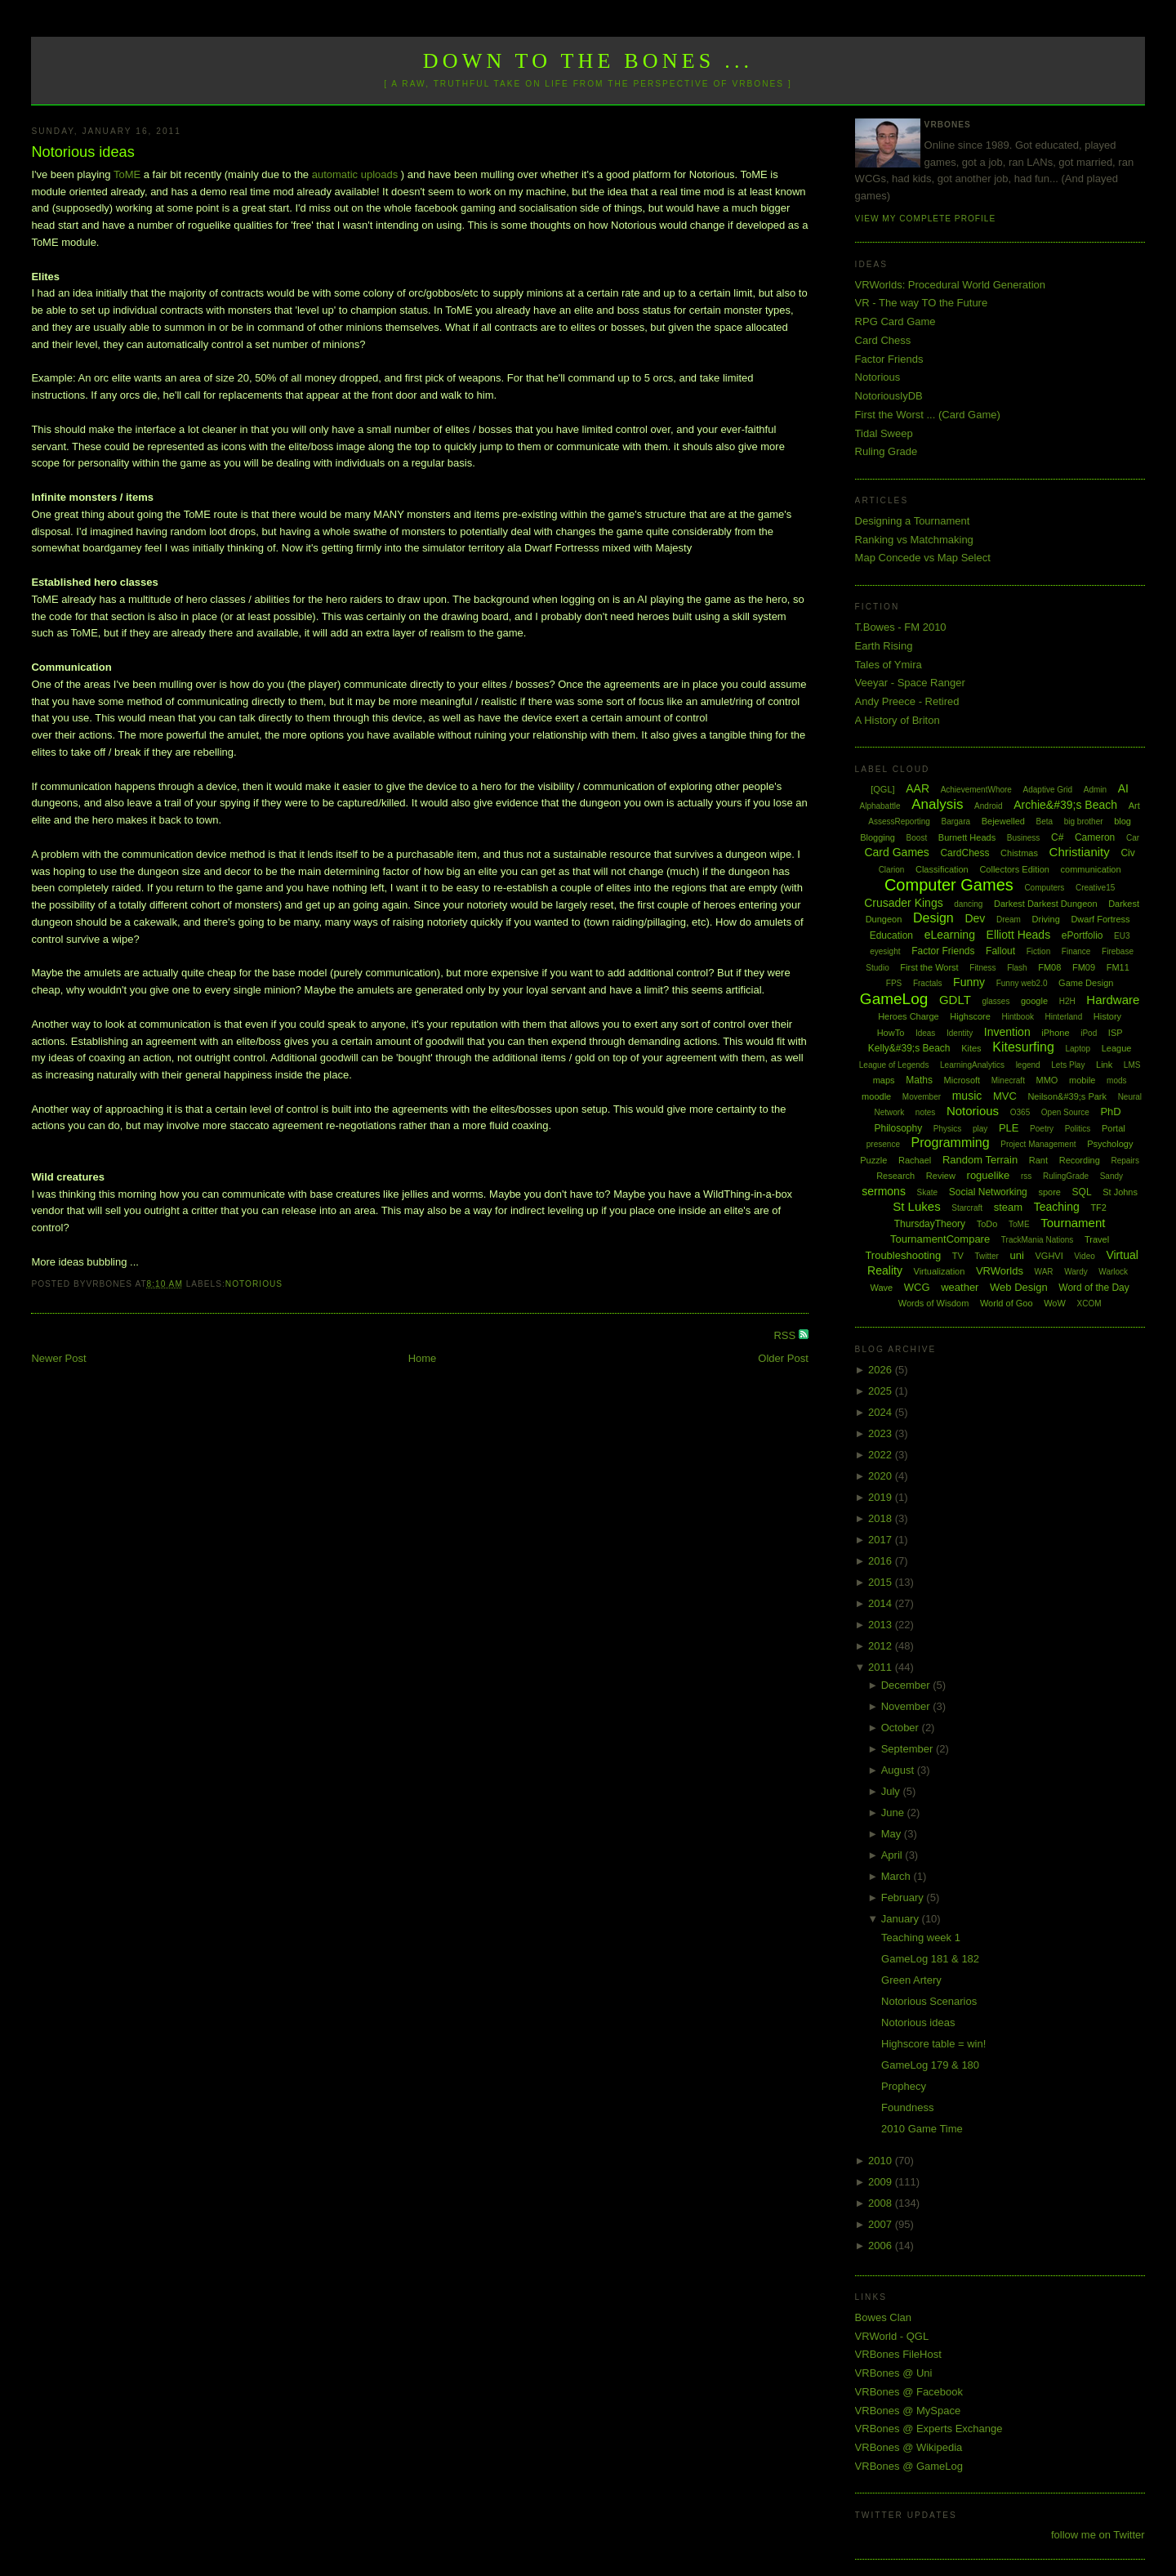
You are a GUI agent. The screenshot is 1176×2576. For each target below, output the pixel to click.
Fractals (927, 983)
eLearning (949, 934)
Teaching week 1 (920, 1937)
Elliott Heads (1019, 934)
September (908, 1749)
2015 (881, 1582)
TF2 (1098, 1207)
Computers (1044, 887)
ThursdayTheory (929, 1224)
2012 (881, 1646)
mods (1116, 1080)
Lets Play (1068, 1064)
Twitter (986, 1256)
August (899, 1770)
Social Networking (988, 1192)
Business (1023, 837)
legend (1028, 1064)
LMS (1132, 1064)
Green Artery (911, 1980)
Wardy (1076, 1271)
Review (941, 1176)
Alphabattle (879, 805)
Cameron (1095, 837)
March (897, 1876)
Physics (947, 1128)
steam (1008, 1207)
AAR (917, 788)
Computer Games (948, 885)
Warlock (1113, 1271)
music (967, 1095)
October (901, 1727)
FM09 (1083, 967)
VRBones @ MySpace (908, 2410)
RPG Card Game (895, 321)
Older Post (783, 1358)
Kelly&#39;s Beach (909, 1048)
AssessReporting (899, 821)
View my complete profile (925, 218)
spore (1049, 1192)
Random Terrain (980, 1160)
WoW (1055, 1303)
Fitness (982, 967)
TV (958, 1256)
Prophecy (903, 2086)
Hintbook (1018, 1016)
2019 (881, 1497)
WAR (1044, 1271)
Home (422, 1358)
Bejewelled (1003, 821)
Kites (971, 1048)
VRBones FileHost (898, 2354)
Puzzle (873, 1160)
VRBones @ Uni (894, 2373)
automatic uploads (355, 174)
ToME (129, 174)
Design (933, 918)
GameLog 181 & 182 (930, 1959)
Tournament (1072, 1223)
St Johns (1120, 1192)
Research (895, 1176)
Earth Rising (884, 646)
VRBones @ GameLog (909, 2466)
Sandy (1111, 1176)
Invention (1007, 1031)
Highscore (970, 1016)
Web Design (1019, 1287)
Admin (1095, 789)
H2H (1067, 1001)
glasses (995, 1001)
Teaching (1057, 1206)
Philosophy (899, 1128)
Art (1134, 805)
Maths (919, 1080)
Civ (1127, 853)
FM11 (1118, 967)
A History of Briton (897, 720)
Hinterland (1064, 1016)
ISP (1115, 1033)
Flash (1017, 967)
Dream (1008, 919)
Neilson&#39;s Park (1067, 1096)
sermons (884, 1191)
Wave (881, 1287)
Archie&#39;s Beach (1065, 804)
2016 (881, 1561)
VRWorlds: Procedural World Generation (950, 285)
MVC (1005, 1096)
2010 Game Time (922, 2129)
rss (1026, 1176)
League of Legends (894, 1064)
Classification (942, 869)
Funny (969, 982)
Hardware (1112, 1000)
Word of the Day (1093, 1287)
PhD (1110, 1111)
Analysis (937, 804)
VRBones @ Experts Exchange (929, 2428)
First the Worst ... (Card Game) (927, 414)
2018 (881, 1518)
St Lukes (916, 1206)
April (893, 1855)
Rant (1038, 1160)
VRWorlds (999, 1271)
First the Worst (929, 967)
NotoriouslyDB (889, 396)
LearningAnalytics (972, 1064)
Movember (921, 1096)
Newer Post (58, 1358)
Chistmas (1019, 853)
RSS (785, 1335)
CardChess (964, 853)
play (980, 1128)
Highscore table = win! (933, 2044)
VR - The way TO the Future (921, 303)
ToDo (987, 1224)
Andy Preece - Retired (907, 701)
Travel (1097, 1239)
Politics (1078, 1128)
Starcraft (966, 1207)
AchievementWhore (976, 789)
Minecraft (1008, 1080)
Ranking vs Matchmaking (914, 540)
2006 (881, 2245)
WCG (917, 1287)
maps (884, 1080)
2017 (881, 1540)
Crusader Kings (903, 902)
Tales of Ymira (888, 665)
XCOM (1088, 1303)
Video (1084, 1256)
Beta (1045, 821)
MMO (1047, 1080)
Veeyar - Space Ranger (910, 682)
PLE (1009, 1128)
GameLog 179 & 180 (930, 2065)
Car (1132, 837)
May (892, 1834)
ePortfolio (1082, 935)
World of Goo (1006, 1303)
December (907, 1685)
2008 (881, 2203)
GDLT (955, 1000)
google (1034, 1001)
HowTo (891, 1033)
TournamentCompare (940, 1239)
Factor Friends (889, 359)
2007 (881, 2224)
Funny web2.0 (1022, 983)
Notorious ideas (82, 152)
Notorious (254, 1283)
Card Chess (883, 340)
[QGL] (882, 789)
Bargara (955, 821)
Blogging (877, 837)
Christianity (1079, 852)
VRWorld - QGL (892, 2336)
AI (1123, 788)
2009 (881, 2182)
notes (925, 1112)
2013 (881, 1624)
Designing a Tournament (912, 521)
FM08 (1049, 967)
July (892, 1791)
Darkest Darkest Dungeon (1046, 904)
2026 (881, 1370)
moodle (876, 1096)
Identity (960, 1033)
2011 (881, 1667)
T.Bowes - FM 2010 (901, 627)
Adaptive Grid (1048, 789)
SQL (1082, 1192)
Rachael (914, 1160)
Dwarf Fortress (1100, 919)
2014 (881, 1603)
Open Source (1065, 1112)
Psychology (1110, 1144)
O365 (1020, 1112)
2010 (881, 2160)
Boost (917, 837)
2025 (881, 1391)
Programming (950, 1143)
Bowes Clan (883, 2317)
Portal (1113, 1128)
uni (1017, 1255)
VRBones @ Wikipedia (909, 2447)
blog (1122, 821)
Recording (1079, 1160)
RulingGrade (1066, 1176)
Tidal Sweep (884, 433)
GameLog (894, 998)
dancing (968, 904)
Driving (1046, 919)
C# (1057, 837)
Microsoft (962, 1080)
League (1117, 1048)
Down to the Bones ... (588, 61)
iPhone (1055, 1033)
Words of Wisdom (933, 1303)
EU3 (1121, 935)
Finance (1076, 951)
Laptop (1077, 1048)
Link (1104, 1064)
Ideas (925, 1033)
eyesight (885, 951)
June (894, 1812)
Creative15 (1095, 887)
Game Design (1085, 983)
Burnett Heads (967, 837)
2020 (881, 1476)
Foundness (907, 2107)
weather (959, 1287)
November (907, 1706)
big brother (1083, 821)
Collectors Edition (1014, 869)
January (901, 1919)
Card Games (896, 852)
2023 (881, 1433)
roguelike (988, 1175)
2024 (881, 1412)
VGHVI (1049, 1256)
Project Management (1038, 1144)
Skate (927, 1192)
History (1107, 1016)
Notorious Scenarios (929, 2001)
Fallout (1000, 951)
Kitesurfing (1023, 1047)
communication (1091, 869)
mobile (1082, 1080)
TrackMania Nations (1037, 1239)
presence (883, 1144)
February (904, 1897)
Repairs (1124, 1160)
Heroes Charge (908, 1016)
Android (988, 805)
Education (891, 935)
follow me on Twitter (1098, 2535)
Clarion (892, 869)
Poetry (1042, 1128)
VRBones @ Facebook (909, 2392)
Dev (974, 918)
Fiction (1038, 951)
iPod (1088, 1033)
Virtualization (939, 1271)
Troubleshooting (903, 1255)
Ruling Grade (886, 451)
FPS (894, 983)
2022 (881, 1455)
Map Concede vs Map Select (923, 557)
